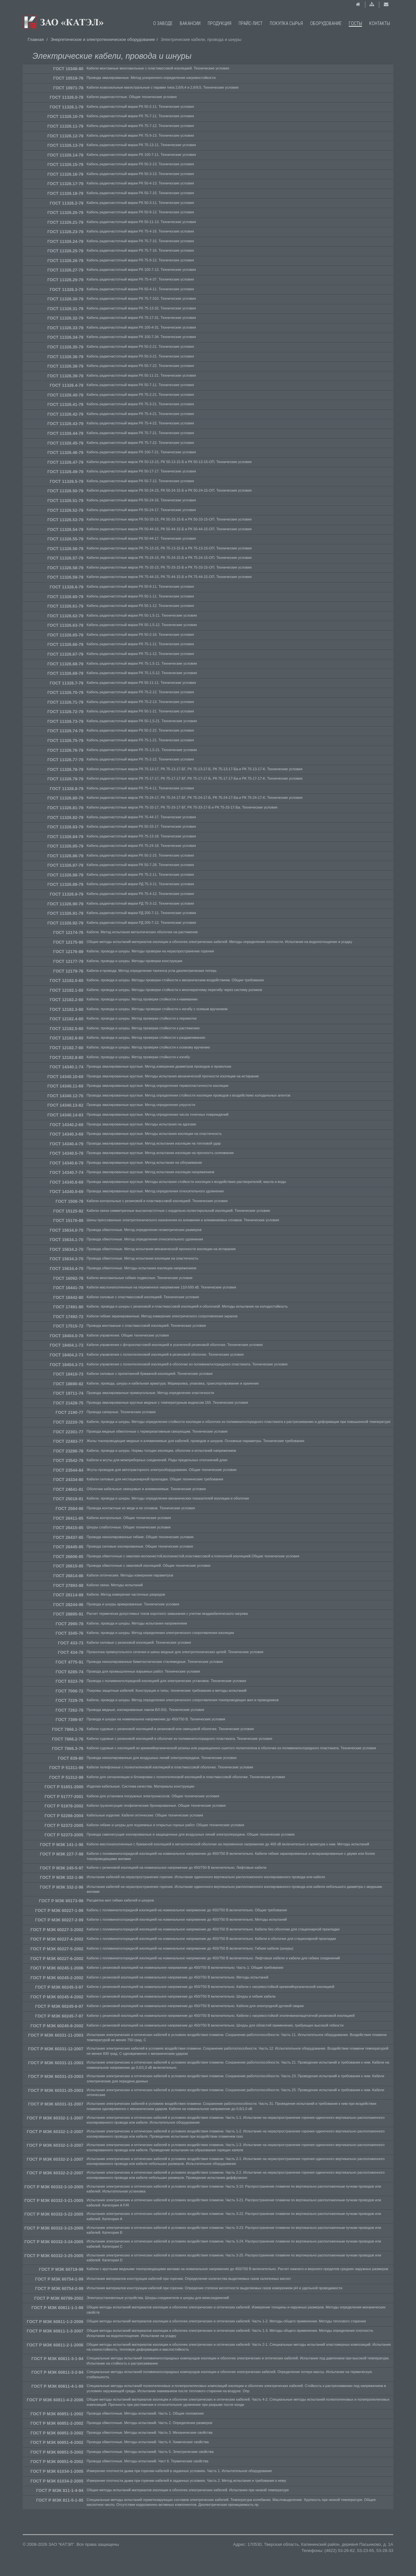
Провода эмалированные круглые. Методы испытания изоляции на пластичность (154, 1134)
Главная (36, 39)
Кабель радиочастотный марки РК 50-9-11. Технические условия (140, 586)
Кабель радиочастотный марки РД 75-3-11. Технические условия (140, 884)
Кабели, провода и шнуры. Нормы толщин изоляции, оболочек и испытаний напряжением (161, 1450)
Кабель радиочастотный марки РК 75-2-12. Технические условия (140, 692)
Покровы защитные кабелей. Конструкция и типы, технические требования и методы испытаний (167, 1690)
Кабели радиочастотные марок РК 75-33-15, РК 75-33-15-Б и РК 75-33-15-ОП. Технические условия (169, 567)
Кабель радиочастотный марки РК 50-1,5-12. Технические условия (142, 625)
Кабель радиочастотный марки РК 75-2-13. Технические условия (140, 702)
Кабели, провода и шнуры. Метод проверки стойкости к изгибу (138, 1057)
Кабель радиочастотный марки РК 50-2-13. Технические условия (140, 164)
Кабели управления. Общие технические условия (128, 1335)
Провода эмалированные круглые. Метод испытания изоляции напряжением (150, 1172)
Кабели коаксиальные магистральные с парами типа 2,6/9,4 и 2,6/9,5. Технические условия (163, 87)
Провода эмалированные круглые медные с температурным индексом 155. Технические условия (167, 1402)
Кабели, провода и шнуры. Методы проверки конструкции (134, 961)
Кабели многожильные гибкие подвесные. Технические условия (139, 1278)
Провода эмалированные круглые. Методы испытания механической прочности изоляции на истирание (173, 1076)
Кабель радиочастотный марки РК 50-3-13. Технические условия (140, 174)
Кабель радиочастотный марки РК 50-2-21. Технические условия (140, 346)
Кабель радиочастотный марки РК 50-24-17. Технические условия (141, 510)
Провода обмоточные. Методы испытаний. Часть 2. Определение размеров (149, 2423)
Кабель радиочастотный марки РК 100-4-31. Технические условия (141, 327)
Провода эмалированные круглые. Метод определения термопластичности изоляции (157, 1085)
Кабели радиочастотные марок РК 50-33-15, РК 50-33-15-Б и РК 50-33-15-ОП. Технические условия (169, 519)
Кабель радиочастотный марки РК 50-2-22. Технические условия (140, 730)
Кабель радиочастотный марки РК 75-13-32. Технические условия (141, 308)
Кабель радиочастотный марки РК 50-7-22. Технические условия (140, 366)
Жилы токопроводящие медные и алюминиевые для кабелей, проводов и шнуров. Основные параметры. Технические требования (196, 1441)
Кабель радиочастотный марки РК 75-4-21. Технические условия (140, 414)
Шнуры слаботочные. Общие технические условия (129, 1527)
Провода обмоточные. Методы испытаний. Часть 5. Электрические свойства (150, 2452)
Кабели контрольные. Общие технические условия (129, 1518)
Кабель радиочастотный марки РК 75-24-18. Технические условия (141, 846)
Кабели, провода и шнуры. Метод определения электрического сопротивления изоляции (160, 1633)
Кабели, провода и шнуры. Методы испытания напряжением (137, 1623)
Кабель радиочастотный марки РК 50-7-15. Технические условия (140, 193)
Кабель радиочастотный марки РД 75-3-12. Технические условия (140, 903)
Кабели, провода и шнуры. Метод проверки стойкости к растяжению (143, 1028)
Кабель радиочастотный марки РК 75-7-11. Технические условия (140, 116)
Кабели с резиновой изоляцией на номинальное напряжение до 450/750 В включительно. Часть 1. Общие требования (185, 1967)
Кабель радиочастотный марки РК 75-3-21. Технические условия (140, 404)
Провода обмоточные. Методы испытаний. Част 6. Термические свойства (148, 2461)
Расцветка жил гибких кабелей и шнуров (120, 1900)
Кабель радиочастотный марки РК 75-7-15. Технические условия (140, 241)
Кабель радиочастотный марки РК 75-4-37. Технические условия (140, 279)
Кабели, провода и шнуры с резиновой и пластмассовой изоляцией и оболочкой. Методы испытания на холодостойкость (187, 1306)
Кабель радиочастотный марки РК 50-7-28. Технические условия (140, 865)
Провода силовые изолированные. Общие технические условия (140, 1546)
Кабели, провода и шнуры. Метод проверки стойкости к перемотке (142, 1018)
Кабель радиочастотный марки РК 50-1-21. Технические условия (140, 711)
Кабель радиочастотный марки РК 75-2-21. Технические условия (140, 394)
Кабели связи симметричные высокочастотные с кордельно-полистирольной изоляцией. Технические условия (178, 1211)
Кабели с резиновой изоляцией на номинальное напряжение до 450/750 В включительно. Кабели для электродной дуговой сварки (195, 2006)
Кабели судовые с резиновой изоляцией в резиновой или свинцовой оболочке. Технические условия (170, 1729)
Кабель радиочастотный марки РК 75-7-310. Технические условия (141, 298)
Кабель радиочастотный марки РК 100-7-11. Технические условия (141, 155)
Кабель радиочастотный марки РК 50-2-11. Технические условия (140, 106)
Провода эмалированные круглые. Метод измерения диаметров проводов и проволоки (159, 1066)
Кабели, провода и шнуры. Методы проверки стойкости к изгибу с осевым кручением (157, 1009)
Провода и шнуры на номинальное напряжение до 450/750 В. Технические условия (156, 1719)
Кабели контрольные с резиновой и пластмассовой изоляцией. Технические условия (157, 1201)
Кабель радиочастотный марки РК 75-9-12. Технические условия (140, 260)
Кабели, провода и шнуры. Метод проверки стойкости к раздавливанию (146, 1037)
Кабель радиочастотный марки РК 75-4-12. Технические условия (140, 894)
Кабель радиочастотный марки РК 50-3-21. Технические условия (140, 356)
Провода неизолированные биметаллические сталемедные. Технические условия (155, 1662)
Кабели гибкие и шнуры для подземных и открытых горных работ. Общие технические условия (165, 1825)
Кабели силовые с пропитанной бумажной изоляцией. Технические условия (150, 1374)
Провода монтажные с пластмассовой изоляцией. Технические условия (146, 1325)
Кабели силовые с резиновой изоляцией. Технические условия (139, 1642)
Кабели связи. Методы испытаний (115, 1585)
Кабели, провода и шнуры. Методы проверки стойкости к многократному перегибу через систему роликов (174, 990)
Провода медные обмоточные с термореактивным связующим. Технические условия (157, 1431)
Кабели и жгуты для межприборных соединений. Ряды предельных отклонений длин (157, 1460)
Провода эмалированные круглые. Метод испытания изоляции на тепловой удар (154, 1143)
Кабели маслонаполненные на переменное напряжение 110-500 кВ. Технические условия (161, 1287)
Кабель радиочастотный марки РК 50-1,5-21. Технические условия (142, 721)
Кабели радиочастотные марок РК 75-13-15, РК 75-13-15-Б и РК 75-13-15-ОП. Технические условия (169, 548)
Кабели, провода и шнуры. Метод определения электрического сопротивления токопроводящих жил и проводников (183, 1700)
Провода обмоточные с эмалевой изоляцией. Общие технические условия (149, 1565)
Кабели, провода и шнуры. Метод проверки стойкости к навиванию (142, 999)
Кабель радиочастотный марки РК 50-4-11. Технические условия (140, 289)
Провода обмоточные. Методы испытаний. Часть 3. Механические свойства (150, 2432)
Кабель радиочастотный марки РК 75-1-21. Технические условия (140, 740)
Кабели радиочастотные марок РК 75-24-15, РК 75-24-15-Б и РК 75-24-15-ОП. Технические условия (169, 557)
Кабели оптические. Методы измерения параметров (130, 1575)
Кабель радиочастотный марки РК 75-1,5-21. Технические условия (142, 750)
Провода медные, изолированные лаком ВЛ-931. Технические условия (145, 1710)
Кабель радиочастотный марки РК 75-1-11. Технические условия (140, 644)
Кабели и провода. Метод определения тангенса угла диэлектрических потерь (152, 971)
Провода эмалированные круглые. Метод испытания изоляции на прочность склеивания (160, 1153)
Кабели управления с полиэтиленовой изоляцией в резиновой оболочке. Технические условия (165, 1354)
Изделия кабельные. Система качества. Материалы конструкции (140, 1786)
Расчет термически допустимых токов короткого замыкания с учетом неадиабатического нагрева (167, 1613)
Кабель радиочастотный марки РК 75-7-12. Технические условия (140, 126)
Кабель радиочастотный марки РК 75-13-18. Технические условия (141, 836)
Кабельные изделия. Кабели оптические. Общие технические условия (145, 1815)
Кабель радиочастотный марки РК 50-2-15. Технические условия (140, 855)
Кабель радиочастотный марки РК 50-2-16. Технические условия (140, 634)
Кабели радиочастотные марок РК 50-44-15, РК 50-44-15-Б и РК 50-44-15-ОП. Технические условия (169, 529)
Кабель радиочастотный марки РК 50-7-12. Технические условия (140, 481)
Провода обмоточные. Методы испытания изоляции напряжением (141, 1268)
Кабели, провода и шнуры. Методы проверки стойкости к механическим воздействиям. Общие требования (175, 980)
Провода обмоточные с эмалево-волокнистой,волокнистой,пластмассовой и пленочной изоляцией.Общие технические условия (193, 1556)
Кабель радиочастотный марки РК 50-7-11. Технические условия (140, 385)
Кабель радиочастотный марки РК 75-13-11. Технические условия (141, 145)
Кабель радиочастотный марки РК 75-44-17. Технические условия (141, 817)
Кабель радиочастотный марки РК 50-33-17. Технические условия (141, 826)
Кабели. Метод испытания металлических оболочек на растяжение (142, 932)
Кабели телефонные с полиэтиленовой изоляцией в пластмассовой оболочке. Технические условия (170, 1767)
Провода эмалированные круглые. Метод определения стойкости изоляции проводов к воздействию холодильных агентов (189, 1095)
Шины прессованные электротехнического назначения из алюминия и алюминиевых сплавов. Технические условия (183, 1220)
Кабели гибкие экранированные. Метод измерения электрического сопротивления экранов (162, 1316)
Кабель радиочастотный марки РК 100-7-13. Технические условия (141, 269)
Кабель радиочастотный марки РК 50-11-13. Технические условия (141, 222)
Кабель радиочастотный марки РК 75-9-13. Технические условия (140, 135)
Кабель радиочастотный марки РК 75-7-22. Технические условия (140, 443)
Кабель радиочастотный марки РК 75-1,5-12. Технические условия (142, 673)
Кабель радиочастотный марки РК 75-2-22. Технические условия (140, 759)
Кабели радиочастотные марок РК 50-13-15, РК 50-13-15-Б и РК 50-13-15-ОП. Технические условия (169, 462)
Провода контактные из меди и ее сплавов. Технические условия (141, 1508)
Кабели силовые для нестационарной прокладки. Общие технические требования (155, 1479)
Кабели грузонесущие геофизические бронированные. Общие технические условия (156, 1805)
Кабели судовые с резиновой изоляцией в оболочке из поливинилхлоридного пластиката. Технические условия (179, 1738)
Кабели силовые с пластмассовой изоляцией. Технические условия (143, 1297)
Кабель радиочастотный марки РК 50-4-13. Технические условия (140, 183)
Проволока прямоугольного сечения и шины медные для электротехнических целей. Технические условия (175, 1652)
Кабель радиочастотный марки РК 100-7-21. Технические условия (141, 452)
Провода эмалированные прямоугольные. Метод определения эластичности (150, 1393)
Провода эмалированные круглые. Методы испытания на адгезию (141, 1124)
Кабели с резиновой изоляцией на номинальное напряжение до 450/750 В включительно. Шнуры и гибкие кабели (181, 1996)
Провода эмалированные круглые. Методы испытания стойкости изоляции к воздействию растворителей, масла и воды (186, 1182)
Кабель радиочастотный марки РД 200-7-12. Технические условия (141, 922)
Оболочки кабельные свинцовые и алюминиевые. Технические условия (146, 1489)
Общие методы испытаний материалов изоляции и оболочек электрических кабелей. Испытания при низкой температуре (188, 2490)
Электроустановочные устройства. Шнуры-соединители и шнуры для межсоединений (158, 2298)
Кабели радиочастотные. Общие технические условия (132, 97)
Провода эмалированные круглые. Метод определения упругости (141, 1105)
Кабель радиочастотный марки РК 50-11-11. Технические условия (141, 683)
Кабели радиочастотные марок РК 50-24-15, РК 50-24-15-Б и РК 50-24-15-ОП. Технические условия (169, 490)
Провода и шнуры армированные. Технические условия (133, 1604)
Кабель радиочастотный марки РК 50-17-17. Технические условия (141, 471)
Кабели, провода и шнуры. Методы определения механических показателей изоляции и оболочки (168, 1498)
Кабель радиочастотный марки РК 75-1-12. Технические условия (140, 654)
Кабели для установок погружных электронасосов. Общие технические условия (153, 1796)
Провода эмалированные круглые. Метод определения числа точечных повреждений (157, 1114)
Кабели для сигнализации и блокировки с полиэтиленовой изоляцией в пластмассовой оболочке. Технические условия (186, 1777)
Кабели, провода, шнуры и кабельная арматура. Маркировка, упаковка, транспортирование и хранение (173, 1383)
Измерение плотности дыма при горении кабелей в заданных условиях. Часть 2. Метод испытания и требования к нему (186, 2480)
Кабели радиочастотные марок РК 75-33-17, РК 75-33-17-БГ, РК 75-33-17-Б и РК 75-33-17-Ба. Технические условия (182, 807)
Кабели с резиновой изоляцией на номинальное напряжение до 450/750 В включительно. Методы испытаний (177, 1977)
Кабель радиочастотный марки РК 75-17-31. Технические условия (141, 318)
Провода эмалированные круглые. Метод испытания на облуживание (144, 1162)
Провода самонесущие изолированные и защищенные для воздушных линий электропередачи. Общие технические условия (191, 1834)
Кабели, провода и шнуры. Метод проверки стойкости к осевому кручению (148, 1047)
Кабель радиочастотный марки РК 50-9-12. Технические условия (140, 212)
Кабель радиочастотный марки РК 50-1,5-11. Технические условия (142, 615)
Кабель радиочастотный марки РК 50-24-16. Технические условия (141, 500)
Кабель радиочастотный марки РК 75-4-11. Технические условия (140, 788)
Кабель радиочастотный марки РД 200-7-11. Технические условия (141, 913)
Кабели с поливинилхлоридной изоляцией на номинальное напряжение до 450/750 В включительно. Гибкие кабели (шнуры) (190, 1948)
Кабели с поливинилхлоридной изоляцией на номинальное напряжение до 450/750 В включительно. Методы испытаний (187, 1919)
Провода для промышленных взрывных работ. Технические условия (143, 1671)
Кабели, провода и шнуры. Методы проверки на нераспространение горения (150, 951)
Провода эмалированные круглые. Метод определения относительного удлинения (155, 1191)
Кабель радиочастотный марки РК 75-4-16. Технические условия (140, 231)
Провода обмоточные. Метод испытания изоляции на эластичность (143, 1258)
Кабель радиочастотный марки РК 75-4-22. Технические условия (140, 423)
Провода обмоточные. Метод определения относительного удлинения (145, 1239)
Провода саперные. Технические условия (121, 1412)
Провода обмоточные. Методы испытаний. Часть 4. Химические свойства (148, 2442)
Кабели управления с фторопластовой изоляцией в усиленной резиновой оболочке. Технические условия (175, 1345)
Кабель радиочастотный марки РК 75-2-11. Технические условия (140, 874)
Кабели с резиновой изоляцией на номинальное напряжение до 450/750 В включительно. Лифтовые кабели (176, 1867)
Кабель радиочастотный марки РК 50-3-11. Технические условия (140, 203)
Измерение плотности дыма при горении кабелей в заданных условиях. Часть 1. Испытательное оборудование (179, 2471)
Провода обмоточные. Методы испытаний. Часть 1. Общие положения (145, 2413)
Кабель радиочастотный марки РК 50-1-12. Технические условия (140, 606)
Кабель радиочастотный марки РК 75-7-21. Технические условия (140, 433)
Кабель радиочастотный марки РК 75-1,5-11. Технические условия (142, 663)
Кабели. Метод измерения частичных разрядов (126, 1594)
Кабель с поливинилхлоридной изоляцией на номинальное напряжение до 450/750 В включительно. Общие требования (187, 1910)
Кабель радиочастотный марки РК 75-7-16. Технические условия (140, 250)
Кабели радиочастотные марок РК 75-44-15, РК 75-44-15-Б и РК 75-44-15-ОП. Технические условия (169, 577)
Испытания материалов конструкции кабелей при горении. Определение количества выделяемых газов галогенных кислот (189, 2279)
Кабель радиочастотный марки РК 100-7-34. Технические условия (141, 337)
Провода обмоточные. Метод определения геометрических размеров (144, 1230)
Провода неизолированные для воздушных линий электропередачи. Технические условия (162, 1758)
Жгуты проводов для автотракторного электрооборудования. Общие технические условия (162, 1470)
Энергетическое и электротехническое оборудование (102, 39)
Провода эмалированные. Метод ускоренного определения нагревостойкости (151, 78)
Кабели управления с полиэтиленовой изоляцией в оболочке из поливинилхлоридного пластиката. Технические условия (187, 1364)
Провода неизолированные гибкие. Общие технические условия (140, 1537)
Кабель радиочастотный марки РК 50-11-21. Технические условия (141, 375)
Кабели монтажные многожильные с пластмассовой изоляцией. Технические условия (158, 68)
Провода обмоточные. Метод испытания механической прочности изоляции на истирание (161, 1249)
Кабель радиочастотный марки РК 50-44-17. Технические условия (141, 538)
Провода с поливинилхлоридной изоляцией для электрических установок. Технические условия (166, 1681)
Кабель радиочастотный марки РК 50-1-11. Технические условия (140, 596)
